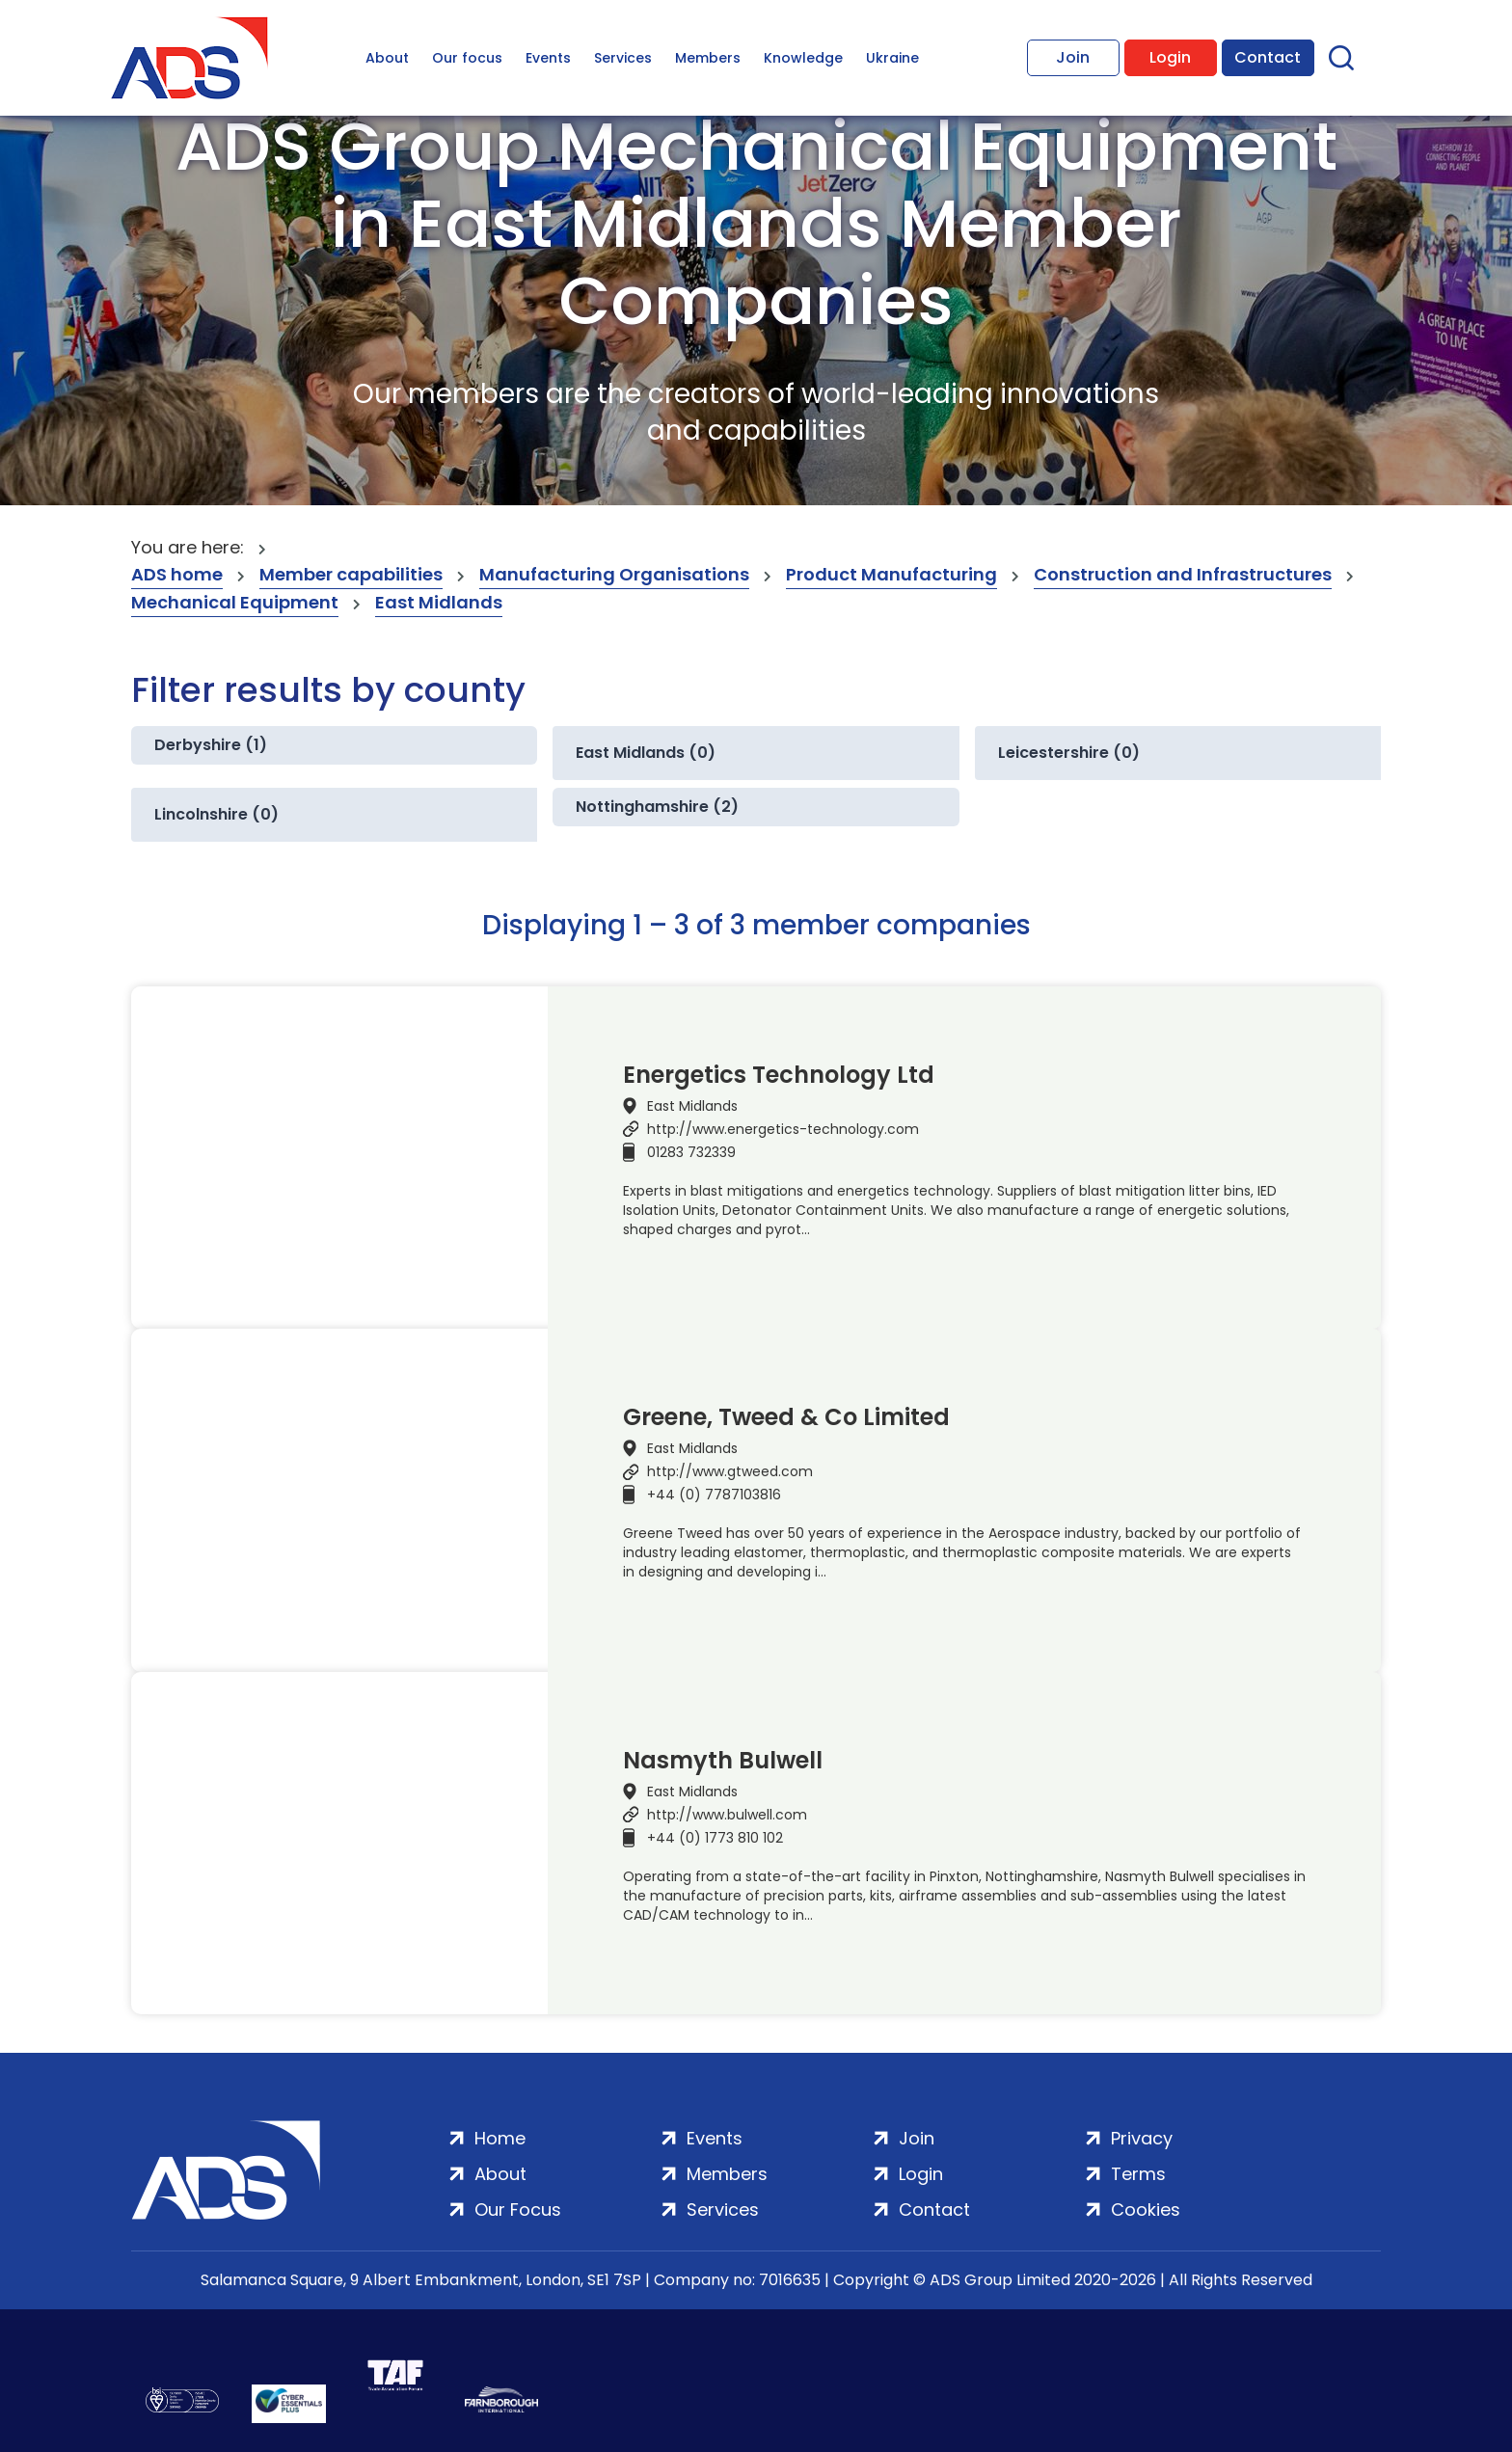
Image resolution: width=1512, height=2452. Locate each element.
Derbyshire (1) (210, 745)
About (387, 57)
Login (1170, 57)
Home (500, 2138)
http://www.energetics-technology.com (783, 1129)
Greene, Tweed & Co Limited (786, 1417)
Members (708, 57)
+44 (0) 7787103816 (714, 1494)
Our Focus (517, 2209)
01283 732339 (691, 1152)
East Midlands (438, 602)
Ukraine (892, 57)
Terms (1138, 2174)
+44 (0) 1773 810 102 (715, 1837)
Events (548, 57)
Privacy (1142, 2138)
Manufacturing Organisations (614, 574)
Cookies (1145, 2209)
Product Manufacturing (891, 574)
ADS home (177, 574)
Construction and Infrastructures (1183, 574)
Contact (1267, 57)
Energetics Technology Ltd (778, 1075)
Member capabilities (351, 574)
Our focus (467, 57)
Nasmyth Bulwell (723, 1760)
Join (1073, 57)
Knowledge (803, 57)
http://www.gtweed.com (730, 1471)
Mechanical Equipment (234, 602)
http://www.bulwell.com (727, 1814)
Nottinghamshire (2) (657, 806)
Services (623, 57)
